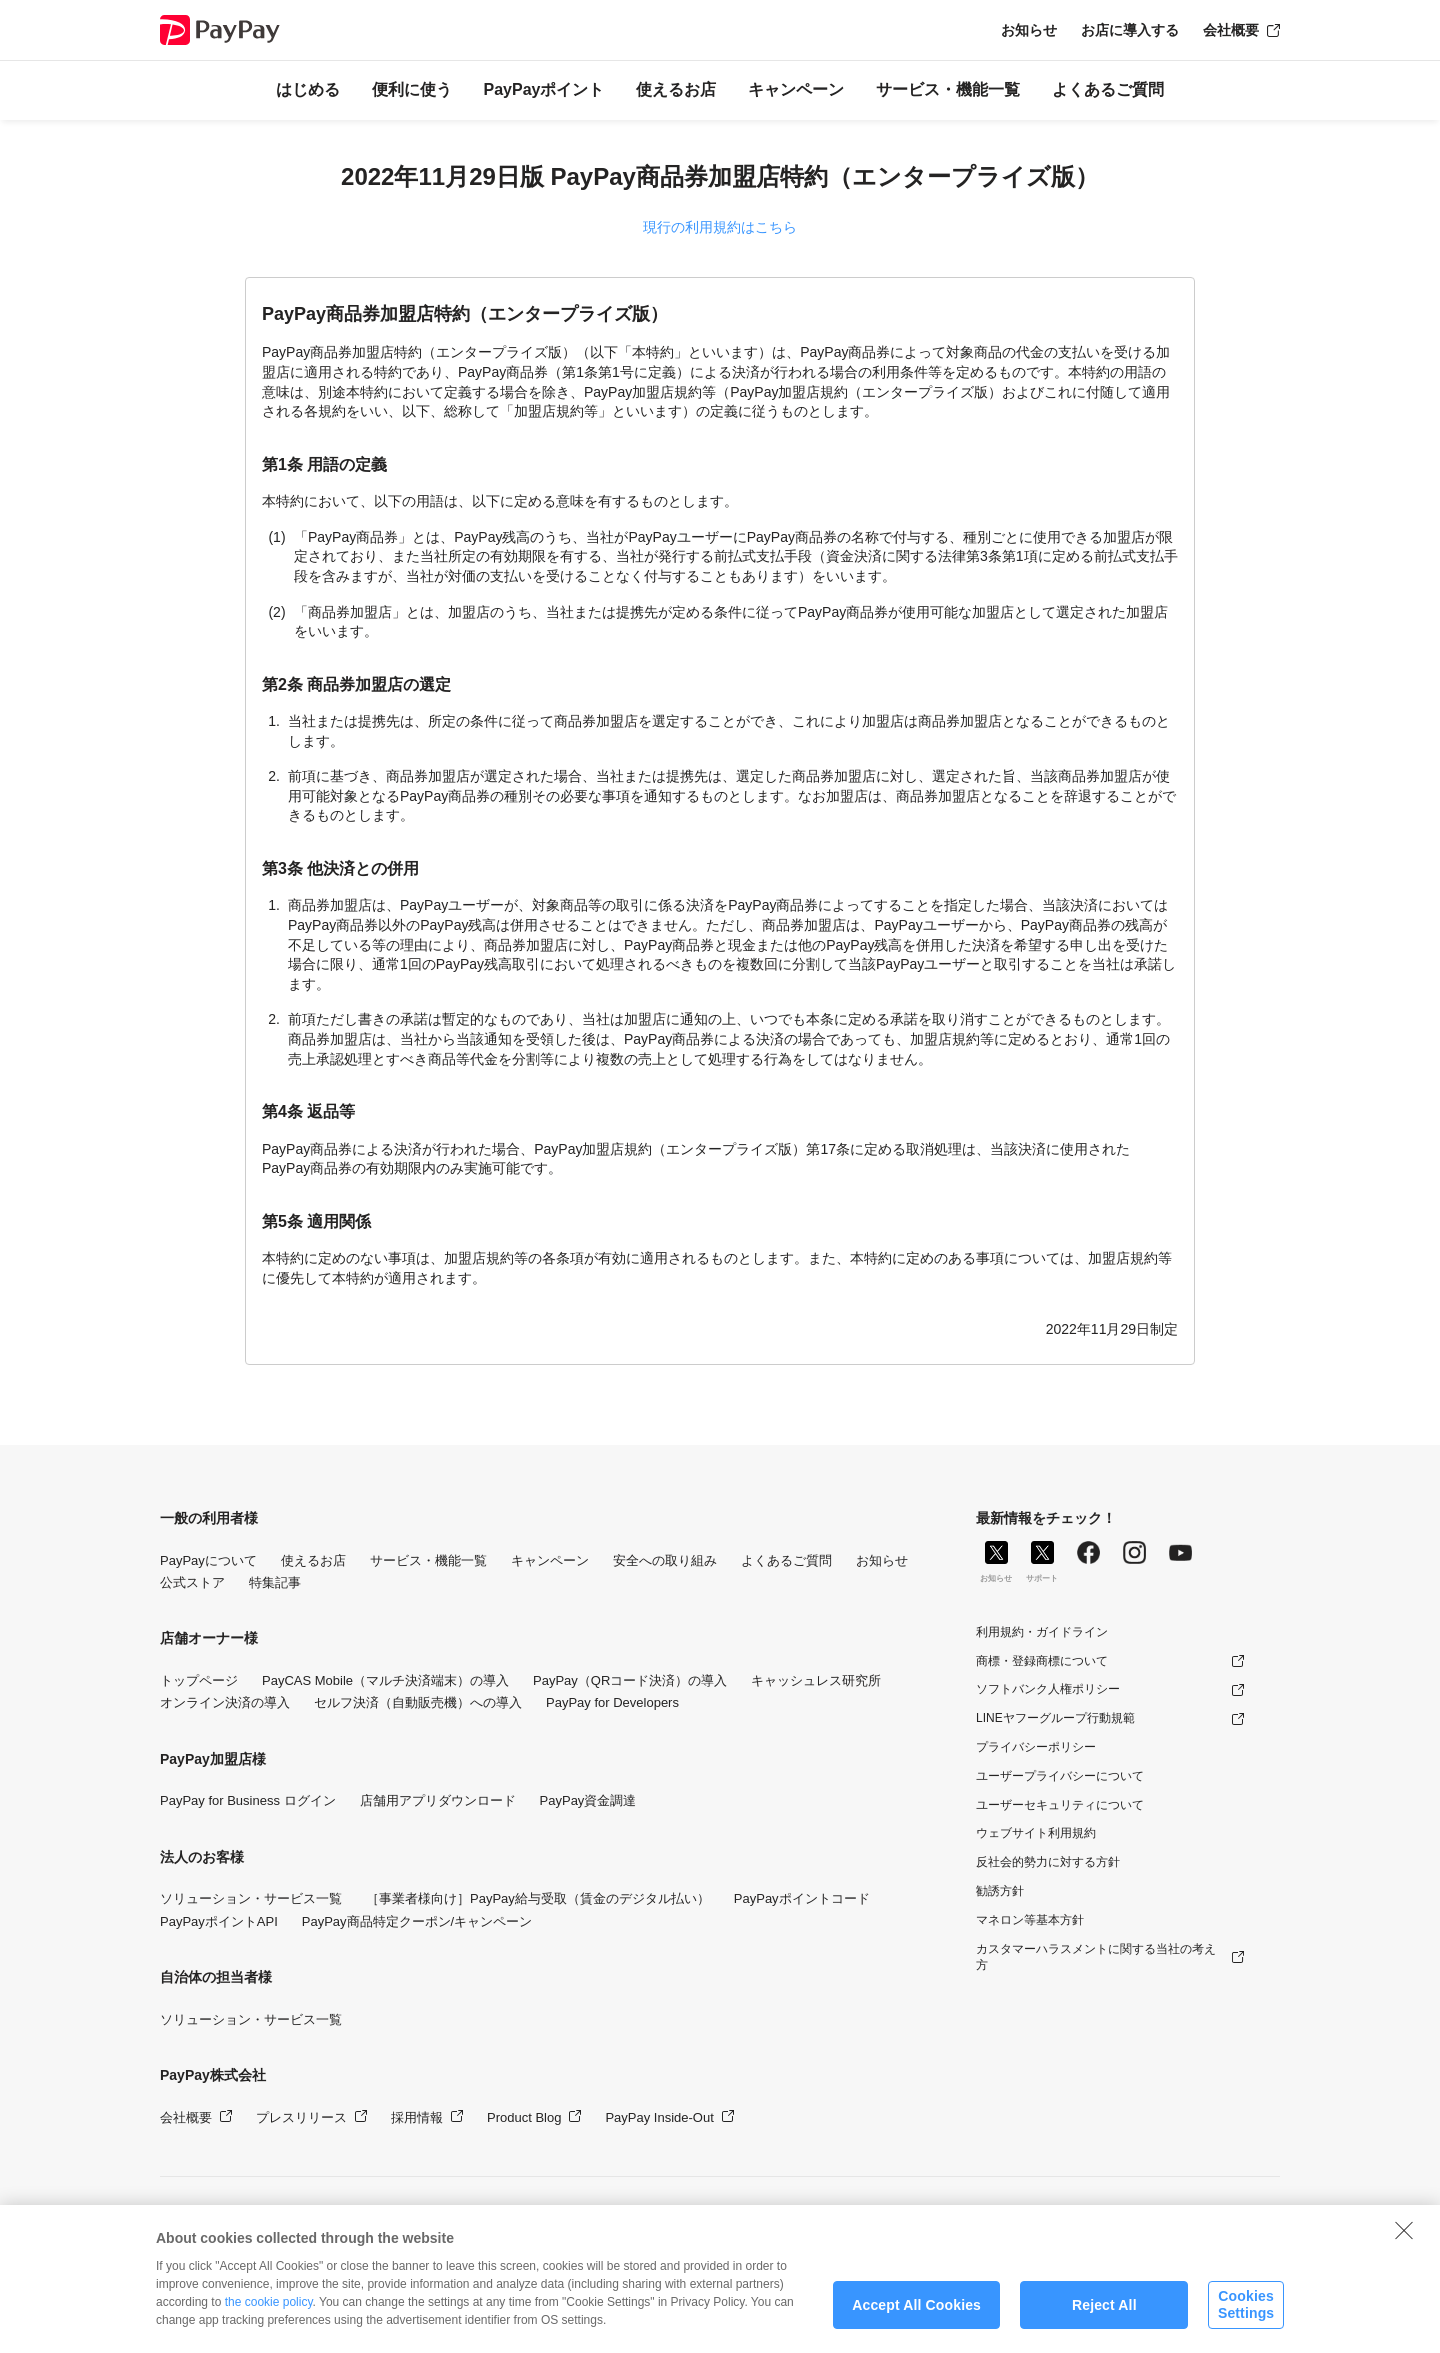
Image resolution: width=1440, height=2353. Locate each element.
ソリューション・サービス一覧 (251, 1898)
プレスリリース (301, 2117)
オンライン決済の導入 (225, 1702)
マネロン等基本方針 (1030, 1920)
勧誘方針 (1000, 1891)
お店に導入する (1130, 30)
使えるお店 (676, 89)
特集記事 (275, 1582)
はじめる (308, 89)
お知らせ (1029, 30)
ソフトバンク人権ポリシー (1048, 1689)
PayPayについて (208, 1560)
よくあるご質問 (1108, 89)
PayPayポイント (544, 89)
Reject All (1104, 2323)
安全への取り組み (665, 1560)
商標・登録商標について (1042, 1661)
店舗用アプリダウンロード (438, 1800)
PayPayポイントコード (802, 1898)
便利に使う (412, 89)
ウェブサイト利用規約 (1036, 1833)
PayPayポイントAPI (219, 1921)
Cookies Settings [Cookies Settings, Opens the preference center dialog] (1246, 2322)
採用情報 (417, 2117)
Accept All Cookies (916, 2323)
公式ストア (192, 1582)
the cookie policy (269, 2320)
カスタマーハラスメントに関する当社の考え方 (1096, 1957)
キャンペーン (796, 89)
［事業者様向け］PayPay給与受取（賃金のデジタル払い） (538, 1898)
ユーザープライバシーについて (1060, 1776)
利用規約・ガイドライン (1042, 1632)
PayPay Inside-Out (659, 2117)
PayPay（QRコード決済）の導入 (630, 1680)
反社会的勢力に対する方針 (1048, 1862)
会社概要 (1231, 30)
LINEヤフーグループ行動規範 (1055, 1718)
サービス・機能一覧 (948, 89)
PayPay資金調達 (588, 1800)
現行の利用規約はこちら (720, 227)
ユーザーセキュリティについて (1060, 1805)
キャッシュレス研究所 (816, 1680)
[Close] (1404, 2248)
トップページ (199, 1680)
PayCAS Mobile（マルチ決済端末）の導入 (385, 1680)
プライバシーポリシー (1036, 1747)
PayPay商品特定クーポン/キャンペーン (417, 1921)
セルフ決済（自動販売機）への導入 (418, 1702)
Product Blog (524, 2117)
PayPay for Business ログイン (248, 1800)
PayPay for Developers (612, 1702)
